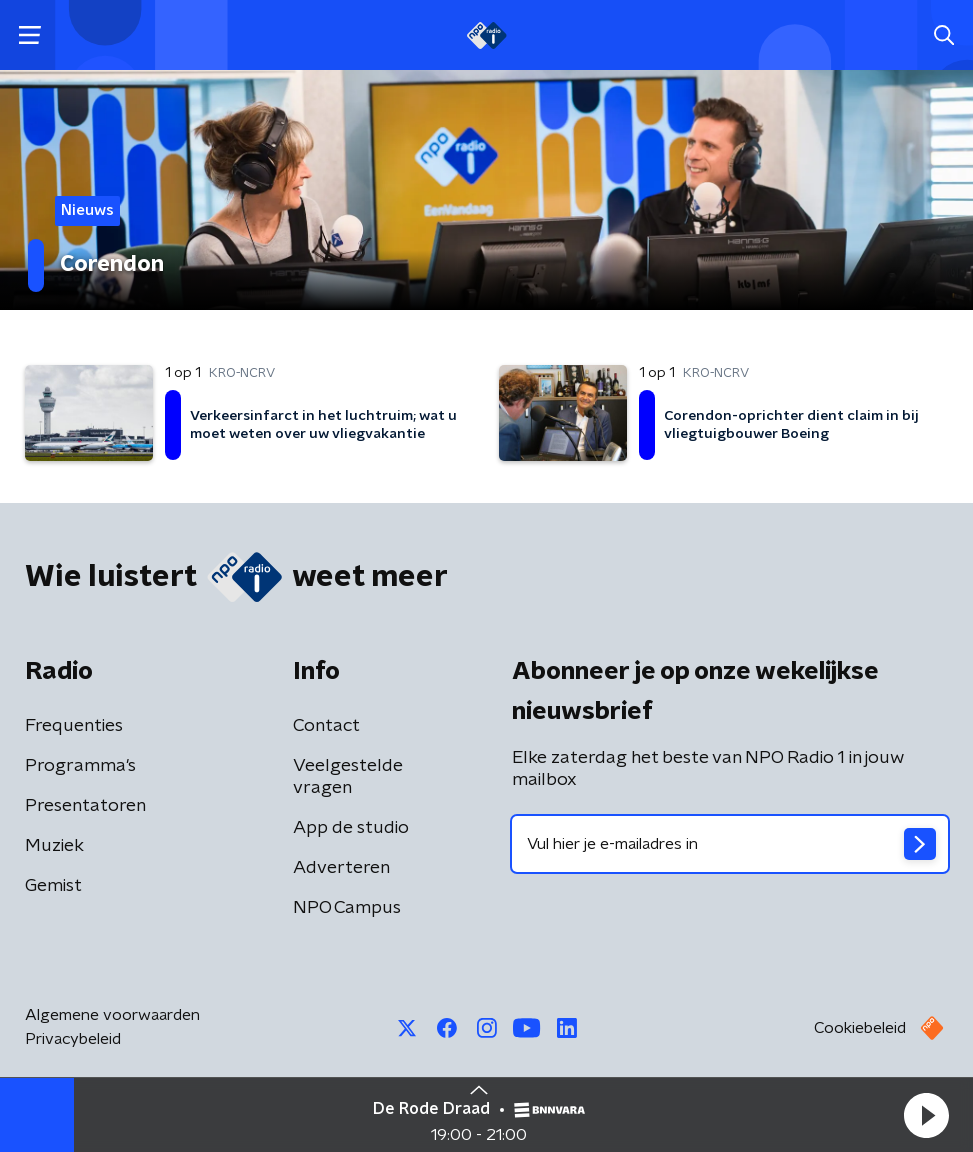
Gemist (53, 886)
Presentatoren (85, 806)
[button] (926, 1115)
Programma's (80, 766)
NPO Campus (347, 908)
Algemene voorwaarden (112, 1015)
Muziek (54, 846)
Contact (326, 726)
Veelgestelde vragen (348, 777)
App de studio (351, 828)
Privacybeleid (73, 1039)
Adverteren (341, 868)
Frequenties (74, 726)
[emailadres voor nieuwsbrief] (730, 844)
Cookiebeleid (860, 1028)
